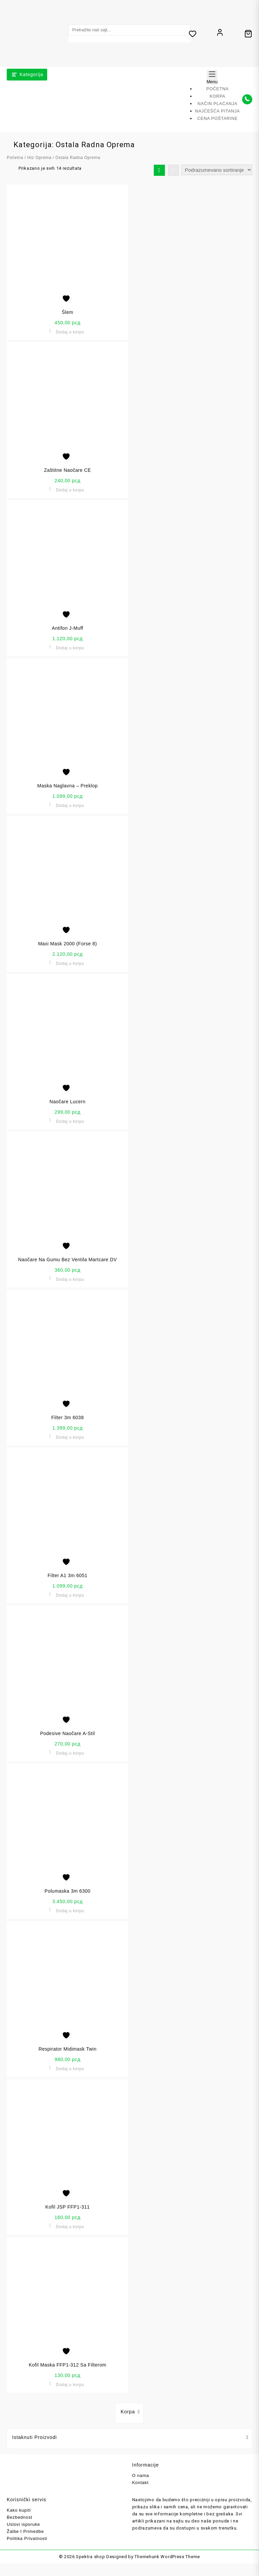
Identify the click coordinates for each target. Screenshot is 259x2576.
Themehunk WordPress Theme (167, 2554)
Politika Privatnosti (27, 2536)
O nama (140, 2473)
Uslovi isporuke (23, 2522)
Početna (15, 156)
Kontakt (140, 2480)
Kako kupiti (19, 2508)
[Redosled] (216, 168)
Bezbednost (19, 2515)
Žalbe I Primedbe (25, 2529)
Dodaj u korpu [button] (70, 330)
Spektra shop (90, 2554)
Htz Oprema (39, 156)
